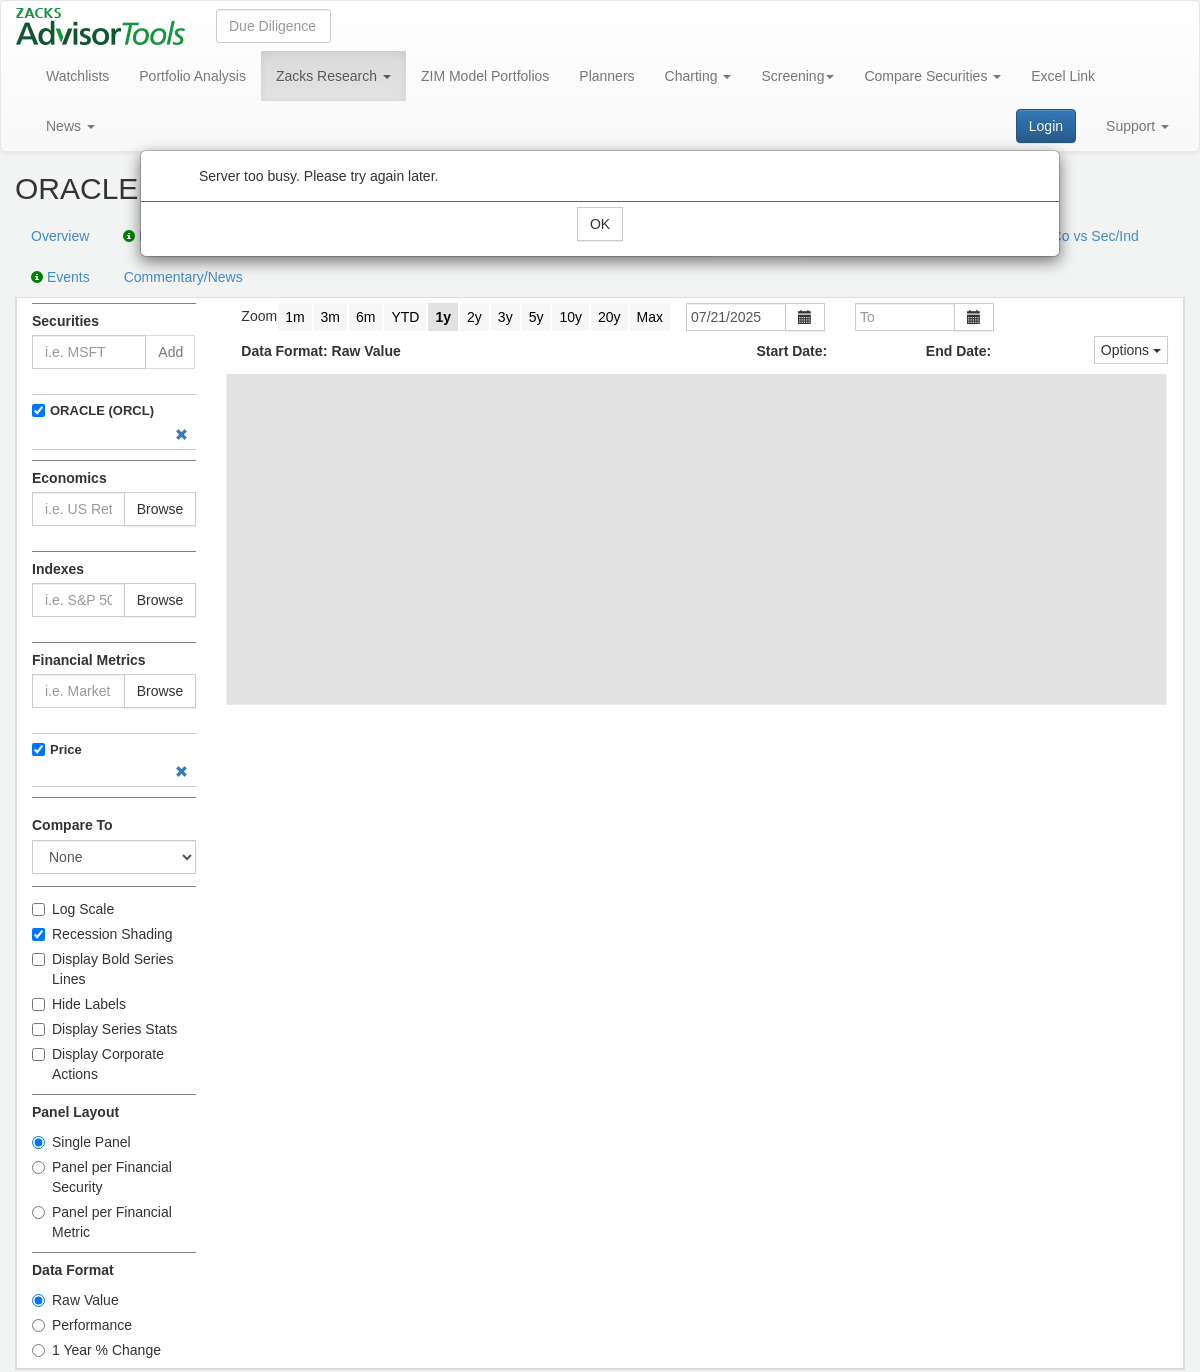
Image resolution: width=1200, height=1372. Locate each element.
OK (600, 224)
